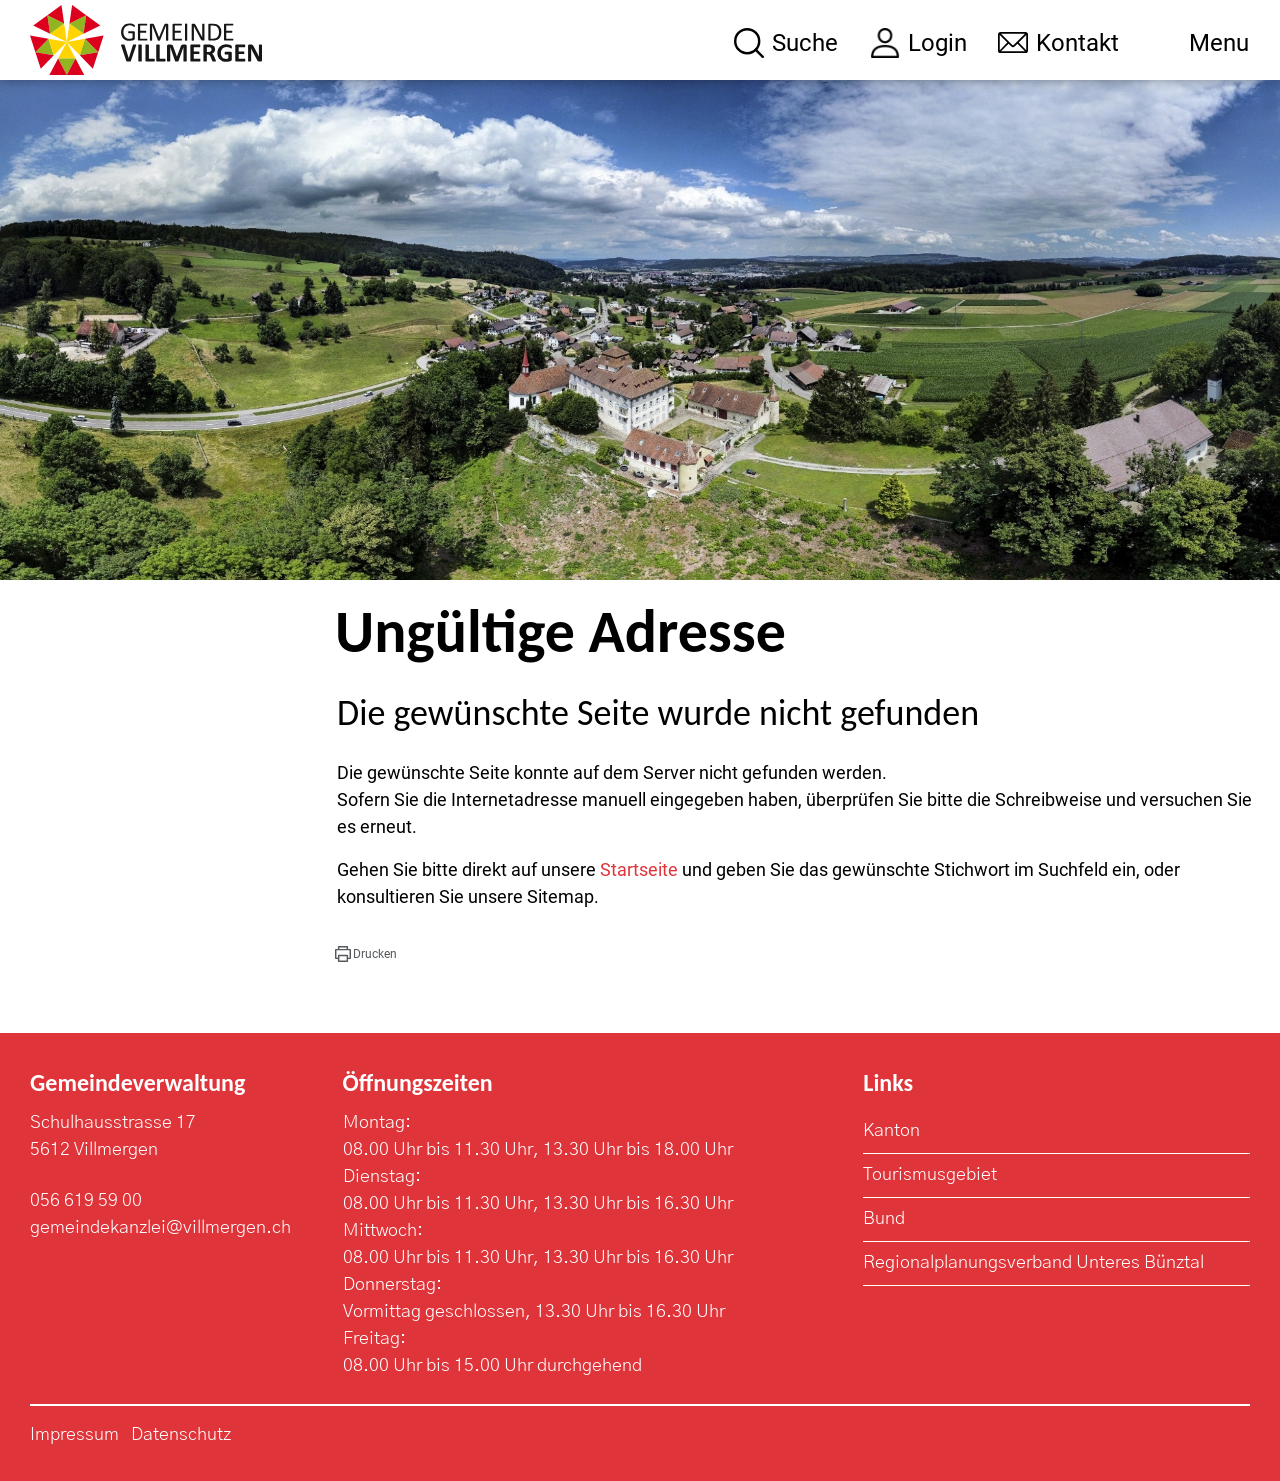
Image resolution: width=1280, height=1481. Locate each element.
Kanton (891, 1131)
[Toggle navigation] (1200, 43)
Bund (884, 1219)
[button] (366, 954)
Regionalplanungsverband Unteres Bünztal (1033, 1263)
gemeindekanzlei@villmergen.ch (160, 1228)
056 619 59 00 (86, 1201)
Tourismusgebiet (930, 1175)
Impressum (74, 1435)
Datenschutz (181, 1435)
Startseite (639, 869)
